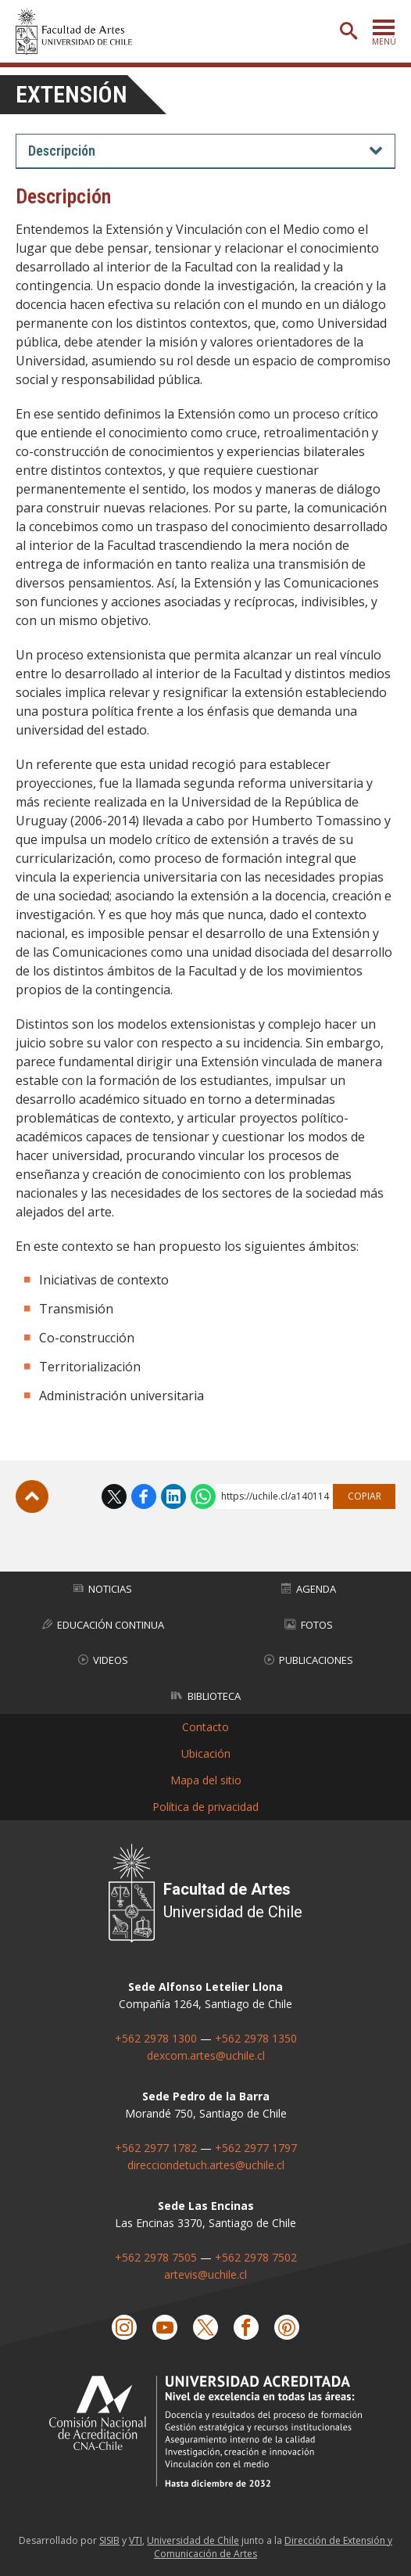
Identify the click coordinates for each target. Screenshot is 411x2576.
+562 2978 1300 (156, 2038)
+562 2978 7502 (256, 2257)
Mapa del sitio (205, 1780)
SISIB (109, 2540)
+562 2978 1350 (256, 2038)
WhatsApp (203, 1496)
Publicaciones (308, 1660)
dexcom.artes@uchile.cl (206, 2055)
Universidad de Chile (193, 2540)
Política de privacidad (205, 1806)
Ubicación (206, 1753)
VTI (135, 2540)
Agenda (308, 1589)
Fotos (308, 1625)
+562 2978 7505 (156, 2257)
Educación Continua (103, 1625)
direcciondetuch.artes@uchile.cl (205, 2164)
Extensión (71, 94)
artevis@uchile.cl (205, 2274)
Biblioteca (206, 1696)
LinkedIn (173, 1496)
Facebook (144, 1496)
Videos (103, 1660)
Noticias (102, 1589)
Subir (32, 1496)
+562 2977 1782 (156, 2147)
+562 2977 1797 (256, 2147)
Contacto (205, 1726)
